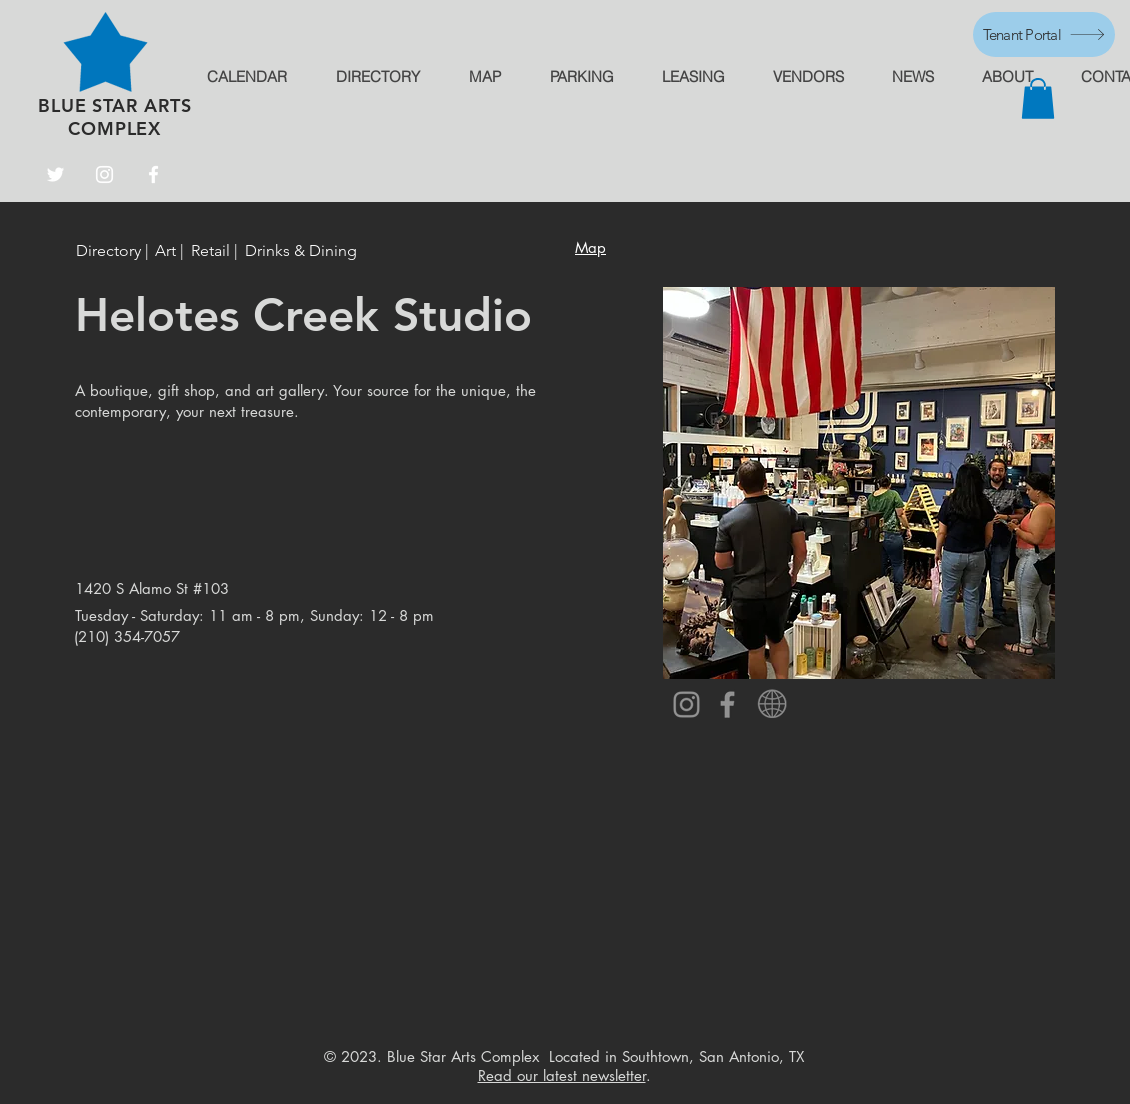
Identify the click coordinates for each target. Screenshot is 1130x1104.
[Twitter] (55, 174)
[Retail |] (215, 251)
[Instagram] (104, 174)
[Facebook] (153, 174)
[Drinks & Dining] (301, 251)
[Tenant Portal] (1044, 34)
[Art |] (169, 251)
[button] (1038, 98)
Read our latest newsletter (562, 1075)
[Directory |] (115, 251)
